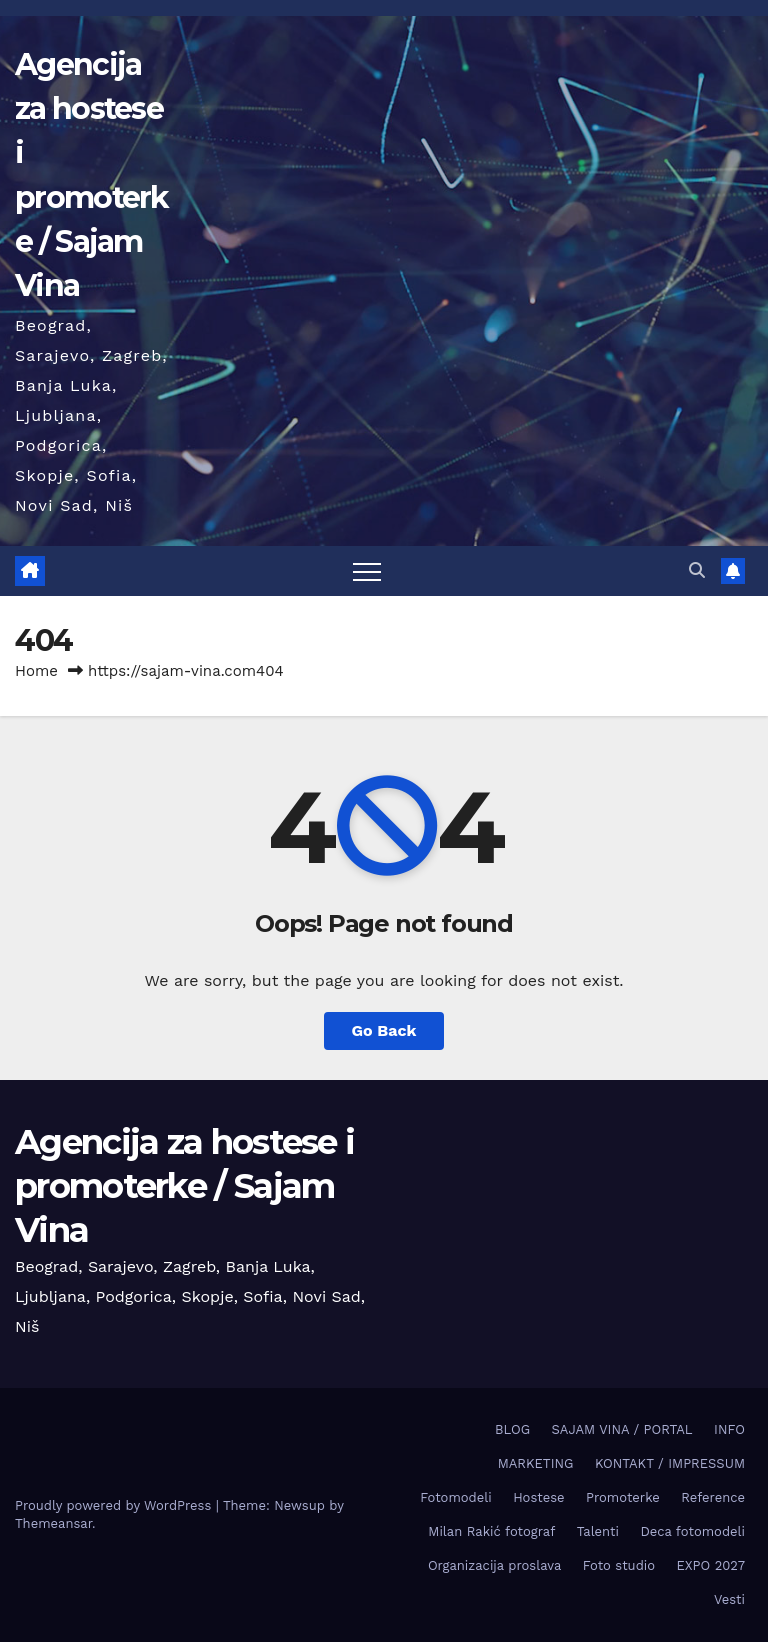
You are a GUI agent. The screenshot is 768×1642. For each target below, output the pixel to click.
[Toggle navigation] (367, 571)
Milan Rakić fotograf (491, 1531)
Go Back (384, 1030)
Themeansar (53, 1523)
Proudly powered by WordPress (115, 1505)
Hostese (538, 1497)
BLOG (512, 1429)
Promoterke (623, 1497)
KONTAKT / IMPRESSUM (670, 1463)
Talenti (598, 1531)
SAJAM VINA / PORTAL (622, 1429)
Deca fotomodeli (692, 1531)
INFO (729, 1429)
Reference (713, 1497)
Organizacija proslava (494, 1565)
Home (36, 671)
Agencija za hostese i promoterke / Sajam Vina (184, 1186)
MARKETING (536, 1463)
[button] (697, 570)
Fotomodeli (455, 1497)
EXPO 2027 (711, 1565)
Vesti (729, 1599)
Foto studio (619, 1565)
